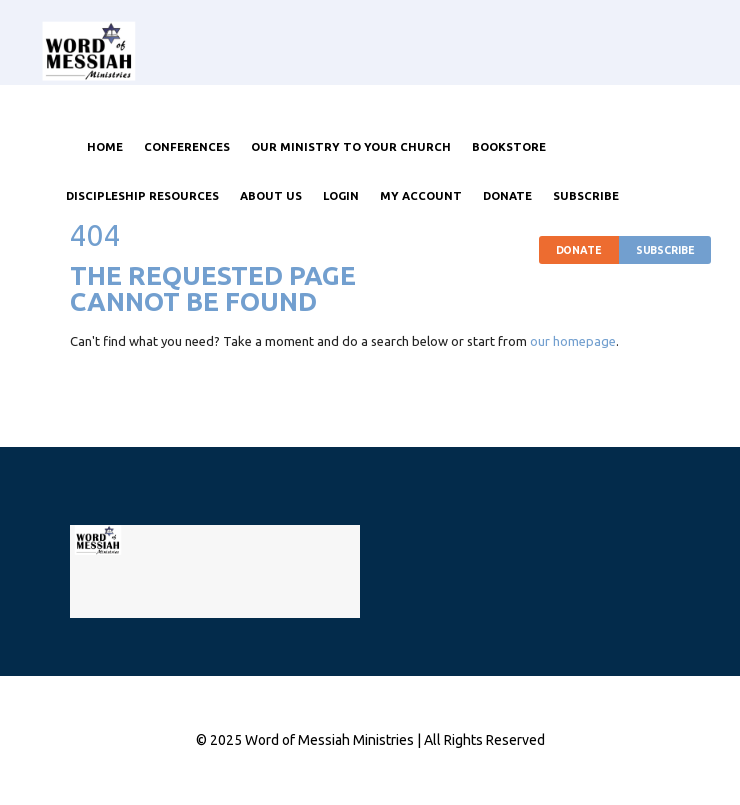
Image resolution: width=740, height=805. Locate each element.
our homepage (573, 341)
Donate (579, 250)
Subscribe (665, 250)
